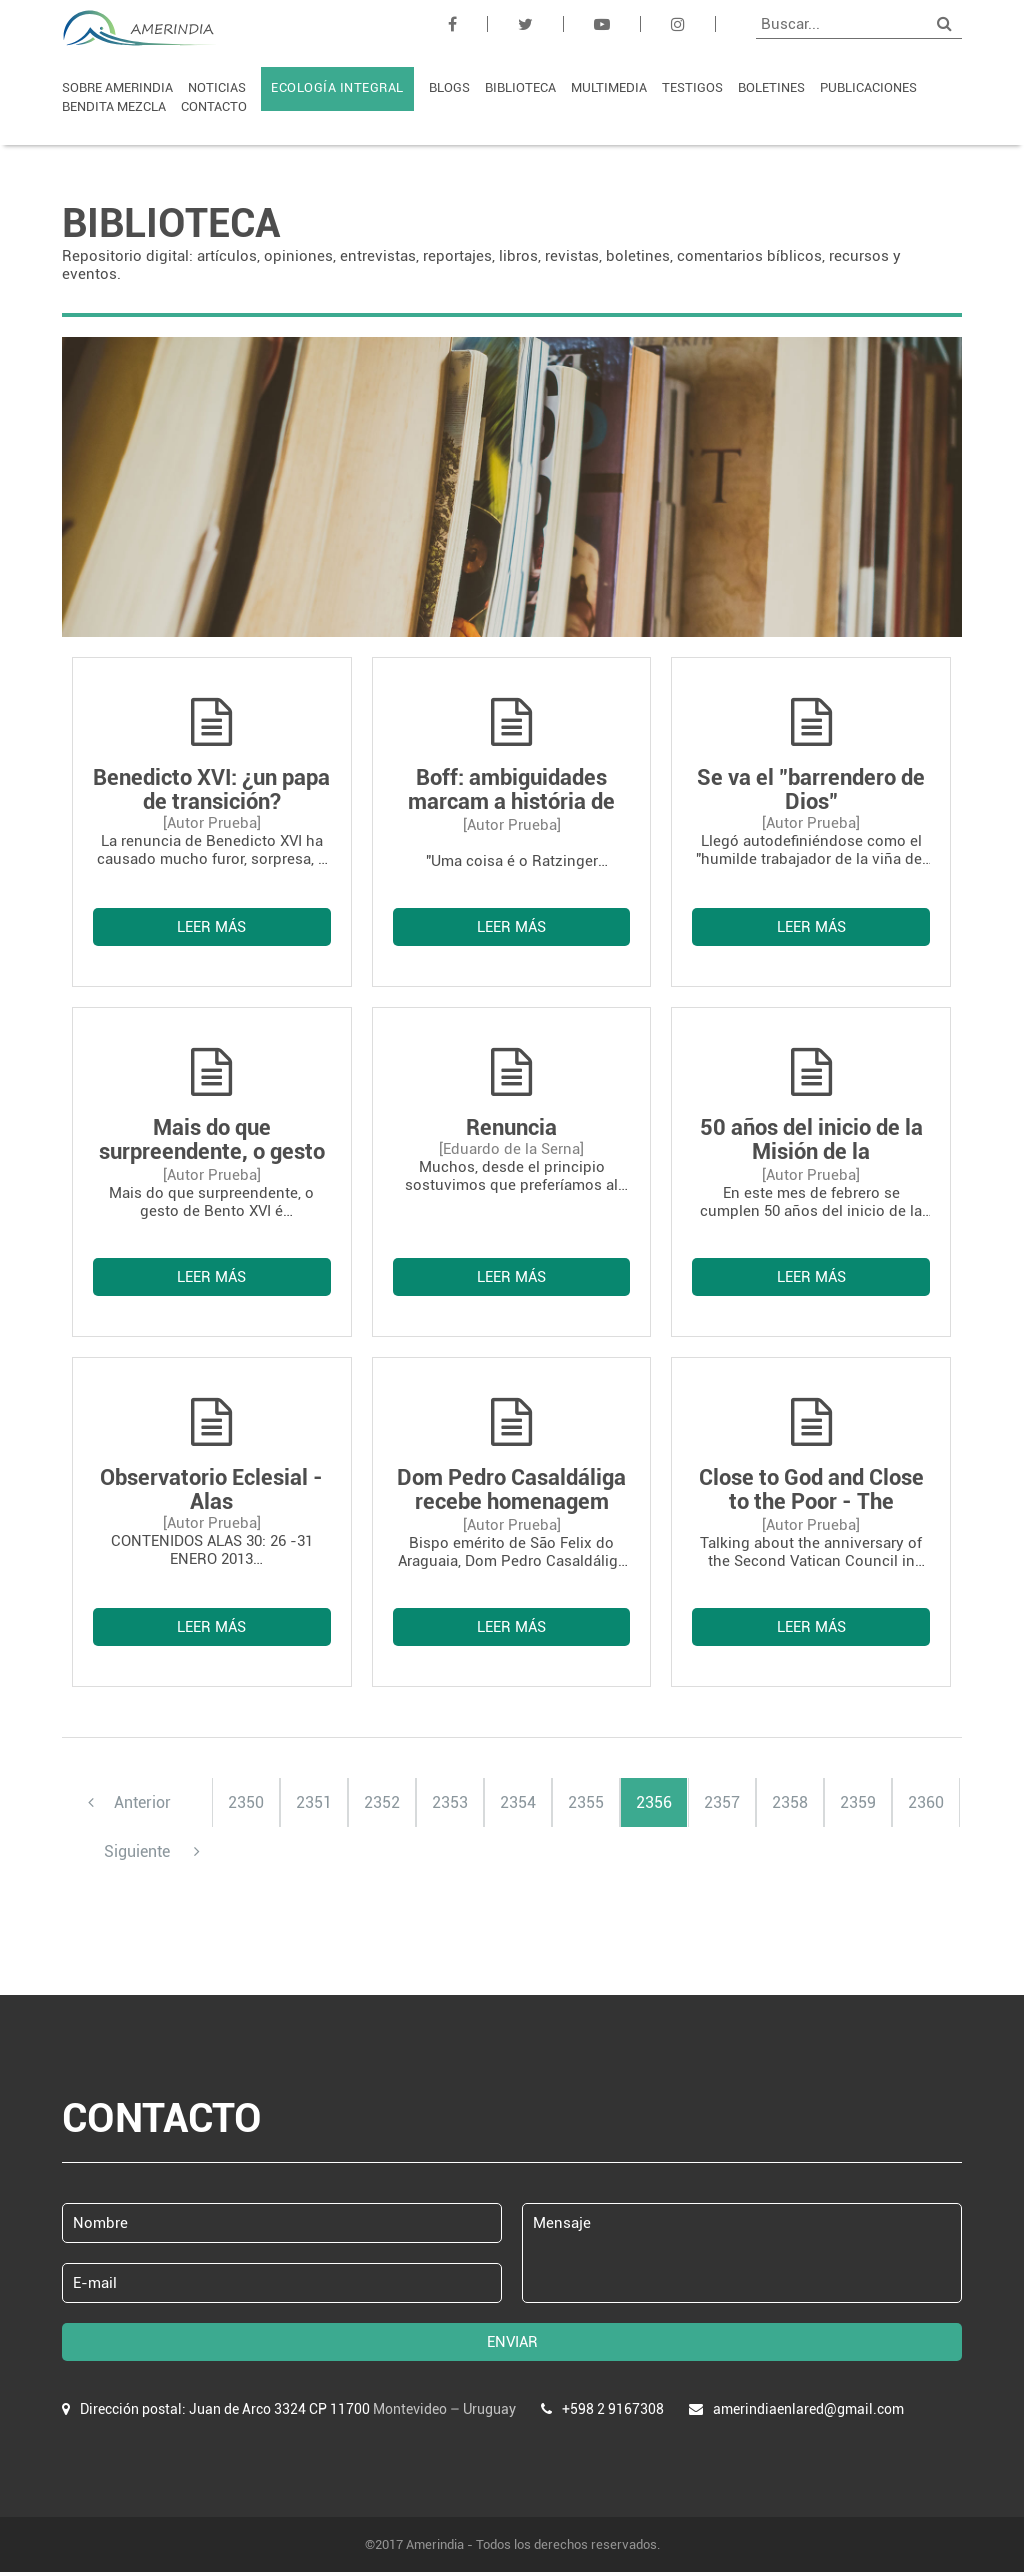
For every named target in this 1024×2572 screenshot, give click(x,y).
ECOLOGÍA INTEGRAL (337, 87)
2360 (926, 1802)
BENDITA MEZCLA (114, 106)
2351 (314, 1802)
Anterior (129, 1802)
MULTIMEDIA (609, 87)
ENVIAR (512, 2342)
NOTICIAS (217, 87)
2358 (790, 1802)
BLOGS (449, 87)
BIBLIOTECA (520, 87)
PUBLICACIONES (868, 87)
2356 (654, 1802)
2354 (518, 1802)
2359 (858, 1802)
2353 (450, 1802)
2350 (246, 1802)
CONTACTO (214, 106)
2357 (722, 1802)
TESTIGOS (692, 87)
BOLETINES (771, 87)
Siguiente (152, 1851)
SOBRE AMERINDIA (117, 87)
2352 (382, 1802)
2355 (586, 1802)
